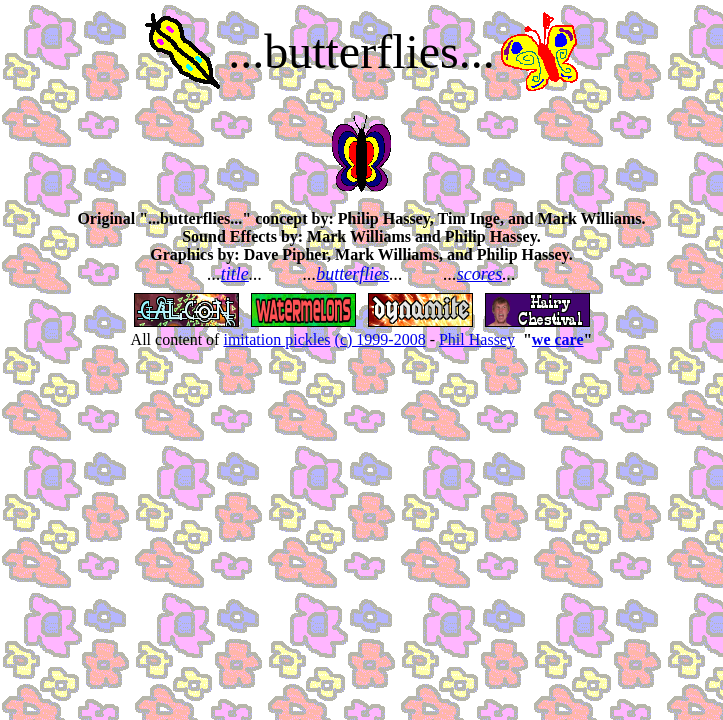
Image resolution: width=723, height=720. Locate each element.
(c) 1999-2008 (380, 339)
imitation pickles (276, 339)
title (235, 274)
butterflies (352, 274)
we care (558, 339)
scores (479, 274)
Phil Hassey (477, 339)
